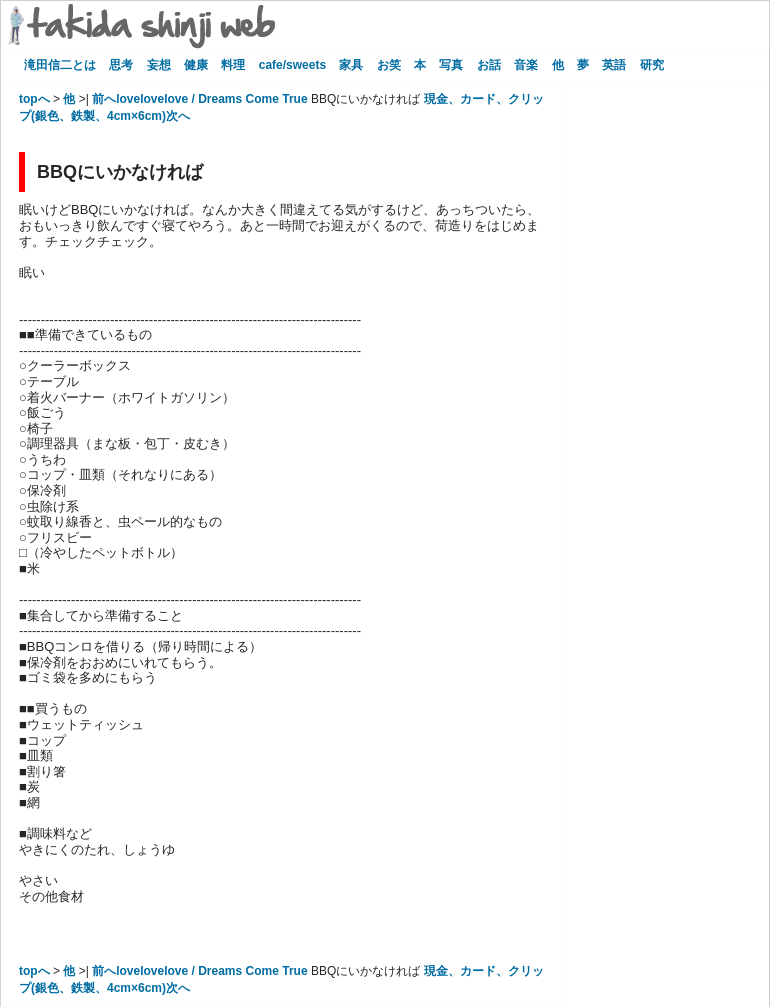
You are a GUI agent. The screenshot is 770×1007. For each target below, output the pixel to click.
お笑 (389, 65)
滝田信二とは (60, 65)
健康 (196, 65)
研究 (652, 65)
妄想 (159, 65)
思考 (121, 65)
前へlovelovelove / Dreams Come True (199, 99)
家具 (351, 65)
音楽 (526, 65)
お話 (489, 65)
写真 (451, 65)
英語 (614, 65)
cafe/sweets (292, 65)
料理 (233, 65)
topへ (34, 99)
